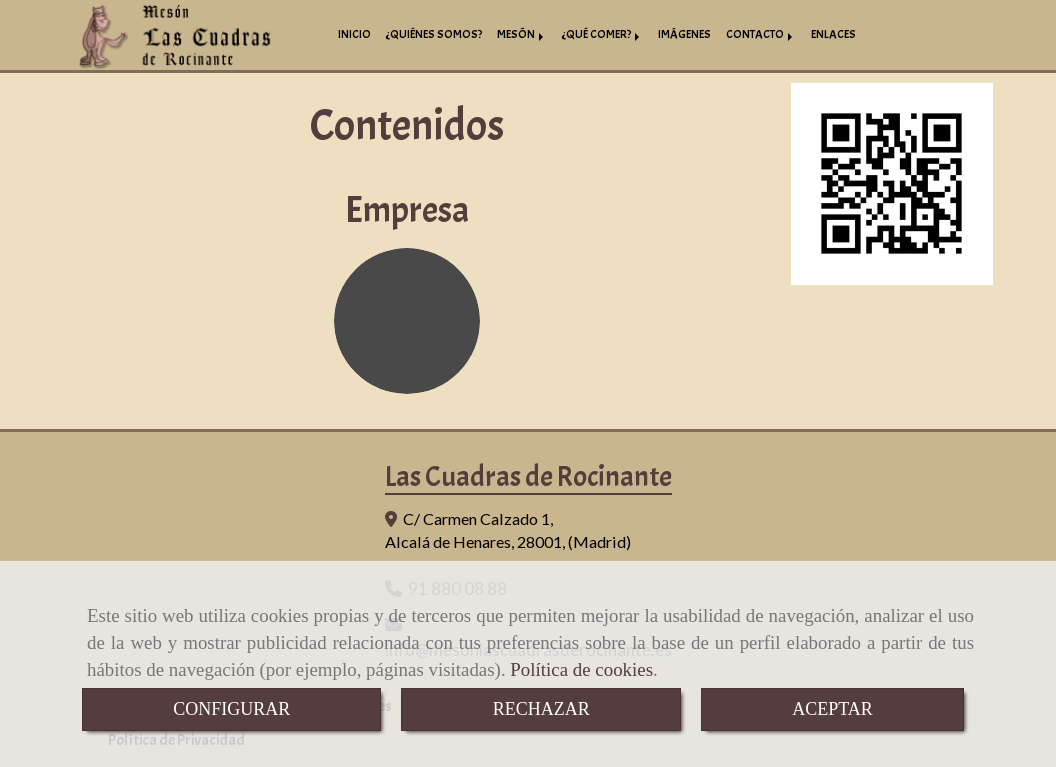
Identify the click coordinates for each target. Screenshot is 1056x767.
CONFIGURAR (231, 709)
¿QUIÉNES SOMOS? (434, 34)
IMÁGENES (684, 34)
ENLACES (833, 34)
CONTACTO (761, 34)
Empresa (407, 210)
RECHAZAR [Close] (541, 709)
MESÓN (522, 34)
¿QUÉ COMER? (602, 34)
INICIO (354, 34)
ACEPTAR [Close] (832, 709)
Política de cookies (581, 669)
